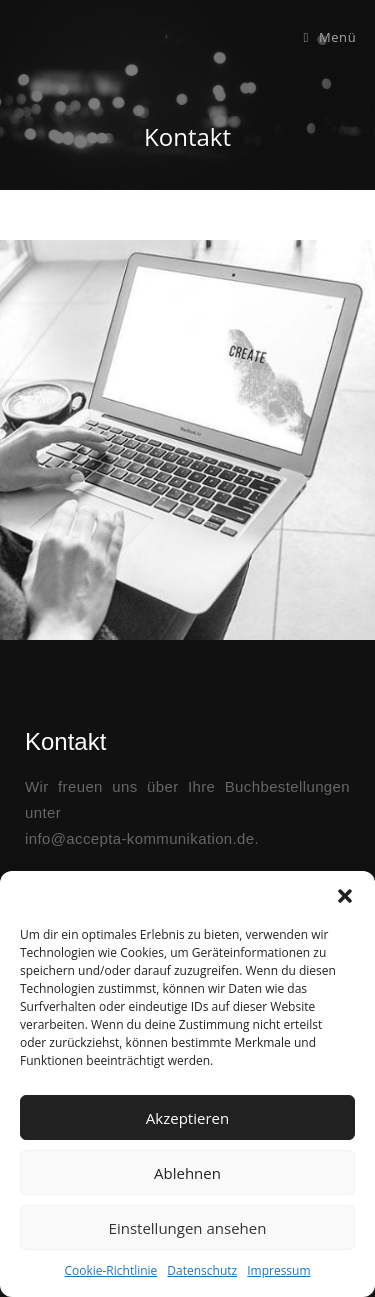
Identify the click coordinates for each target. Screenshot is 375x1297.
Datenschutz (202, 1270)
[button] (345, 896)
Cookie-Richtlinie (110, 1270)
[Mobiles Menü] (330, 37)
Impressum (278, 1270)
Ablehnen (187, 1173)
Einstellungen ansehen (188, 1228)
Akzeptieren (187, 1118)
